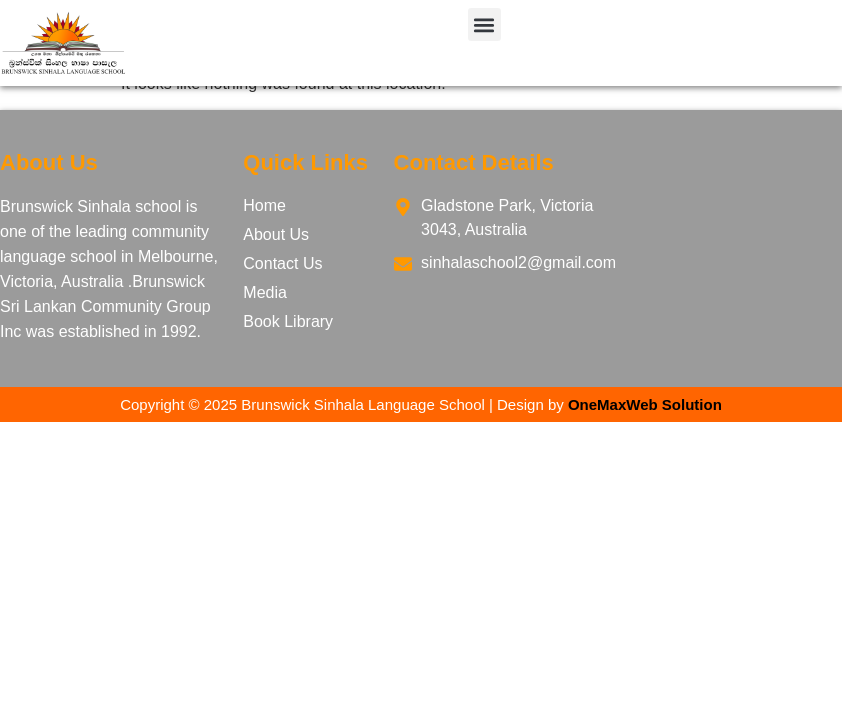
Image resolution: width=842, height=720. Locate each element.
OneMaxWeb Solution (645, 404)
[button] (484, 24)
